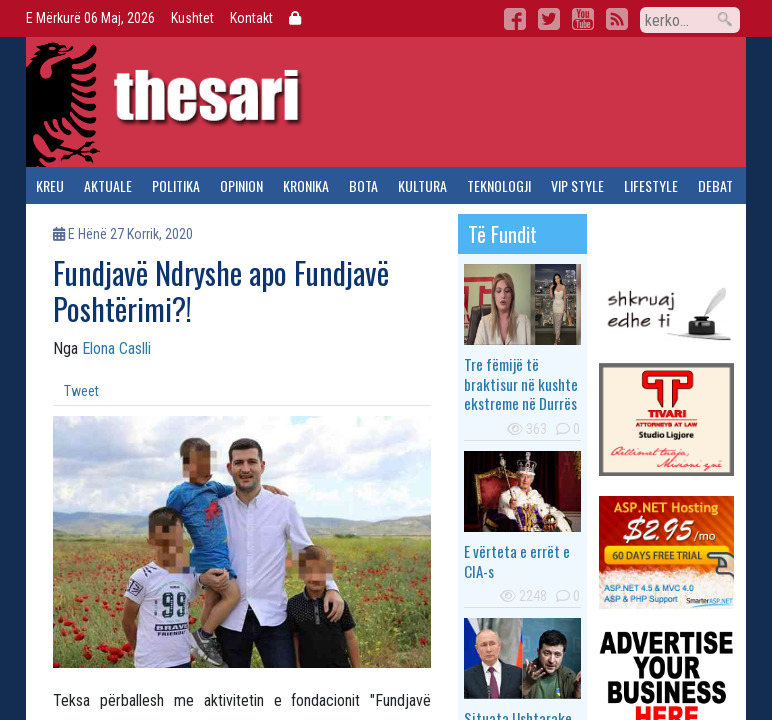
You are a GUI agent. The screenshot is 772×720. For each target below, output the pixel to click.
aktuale (108, 185)
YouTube (583, 19)
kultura (422, 185)
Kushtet (192, 18)
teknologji (499, 185)
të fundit (502, 234)
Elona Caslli (116, 348)
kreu (50, 185)
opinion (241, 185)
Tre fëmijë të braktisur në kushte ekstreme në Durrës (521, 383)
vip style (577, 185)
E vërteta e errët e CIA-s (517, 561)
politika (176, 185)
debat (715, 185)
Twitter (549, 19)
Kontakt (251, 18)
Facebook (515, 19)
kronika (306, 185)
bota (363, 185)
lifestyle (651, 185)
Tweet (81, 391)
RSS (617, 19)
